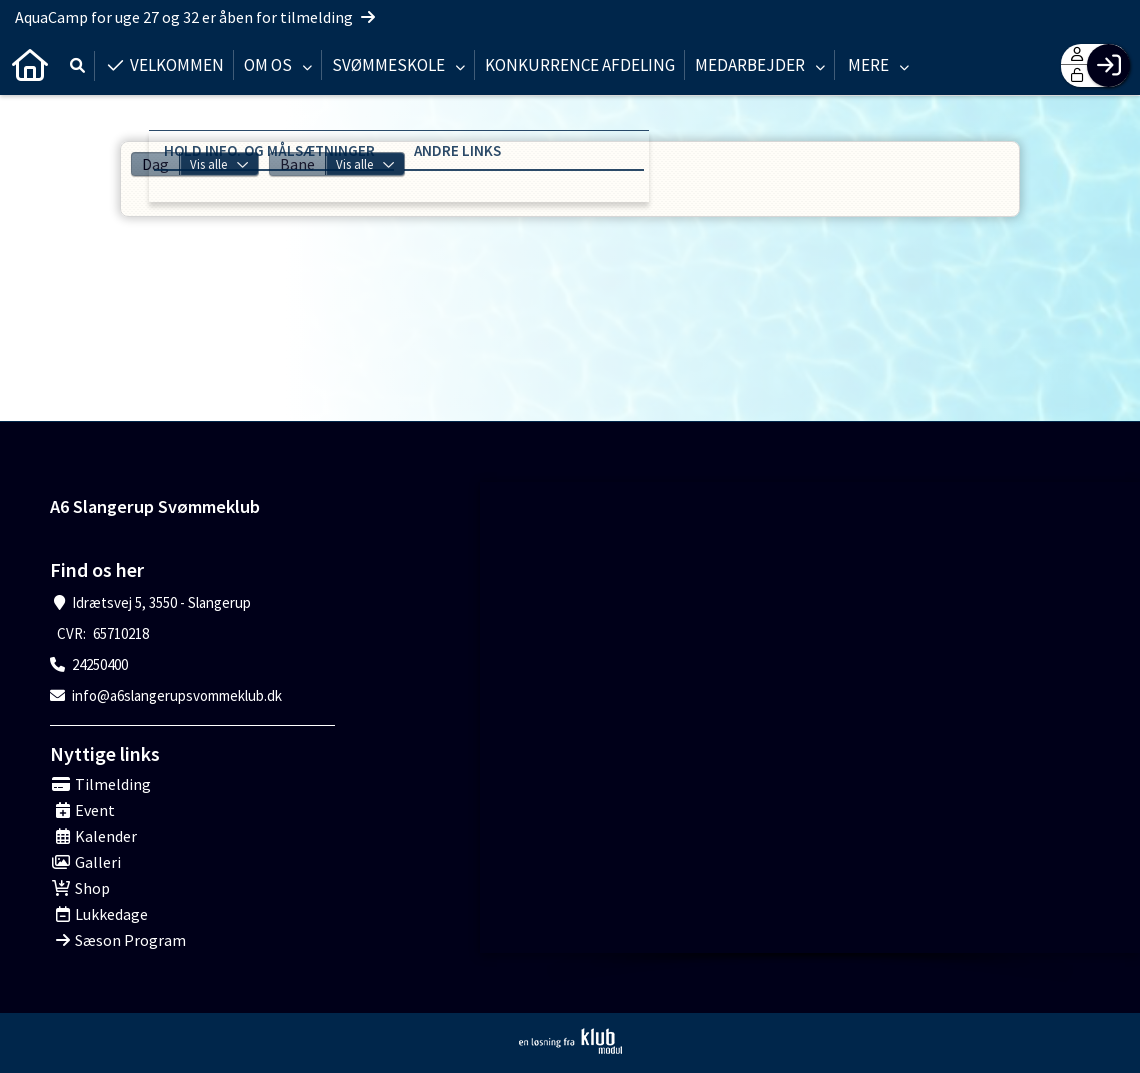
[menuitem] (30, 65)
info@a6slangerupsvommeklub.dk (177, 695)
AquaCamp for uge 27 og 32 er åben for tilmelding (195, 17)
